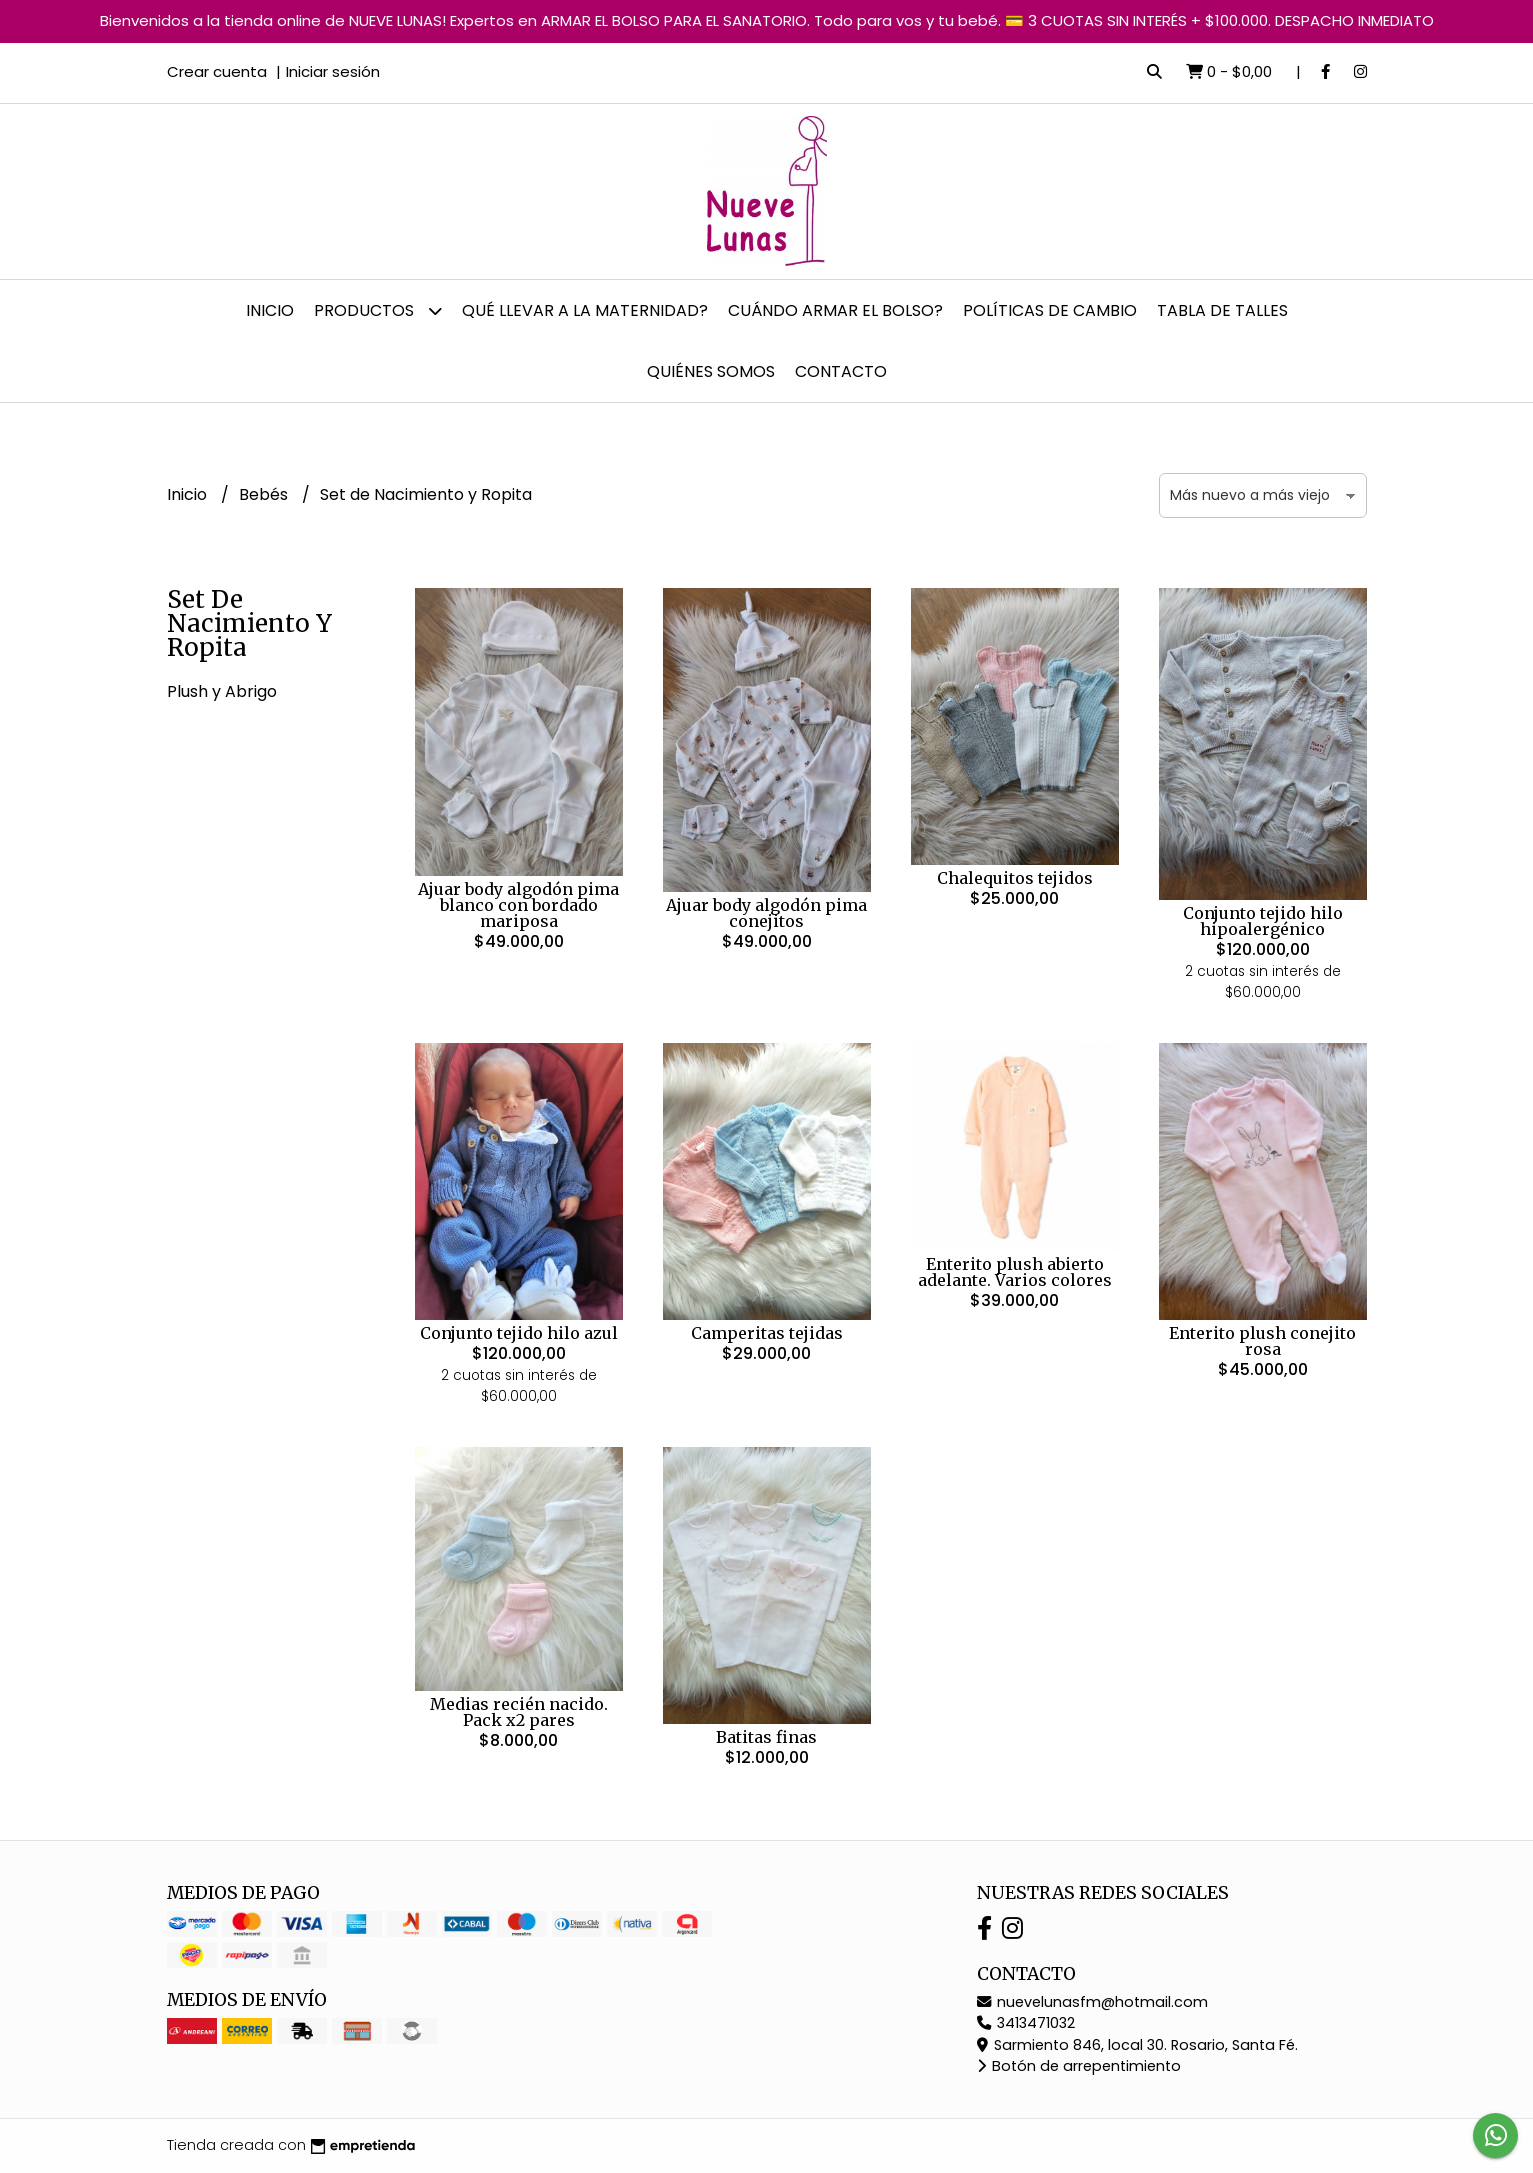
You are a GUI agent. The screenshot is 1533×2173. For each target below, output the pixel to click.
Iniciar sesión (333, 71)
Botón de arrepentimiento (1079, 2066)
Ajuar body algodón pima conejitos (766, 913)
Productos (378, 310)
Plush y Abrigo (222, 691)
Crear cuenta (217, 71)
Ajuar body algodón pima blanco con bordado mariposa (518, 905)
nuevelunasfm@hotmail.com (1092, 2002)
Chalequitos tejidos (1015, 878)
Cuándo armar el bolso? (835, 310)
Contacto (841, 371)
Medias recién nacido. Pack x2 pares (519, 1712)
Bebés (265, 494)
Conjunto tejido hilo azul (519, 1333)
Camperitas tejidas (767, 1333)
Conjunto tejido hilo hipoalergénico (1263, 921)
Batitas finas (766, 1737)
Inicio (270, 310)
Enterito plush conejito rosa (1262, 1341)
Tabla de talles (1222, 310)
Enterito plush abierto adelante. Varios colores (1015, 1272)
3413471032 (1026, 2023)
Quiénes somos (711, 371)
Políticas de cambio (1050, 310)
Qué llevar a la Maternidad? (585, 310)
